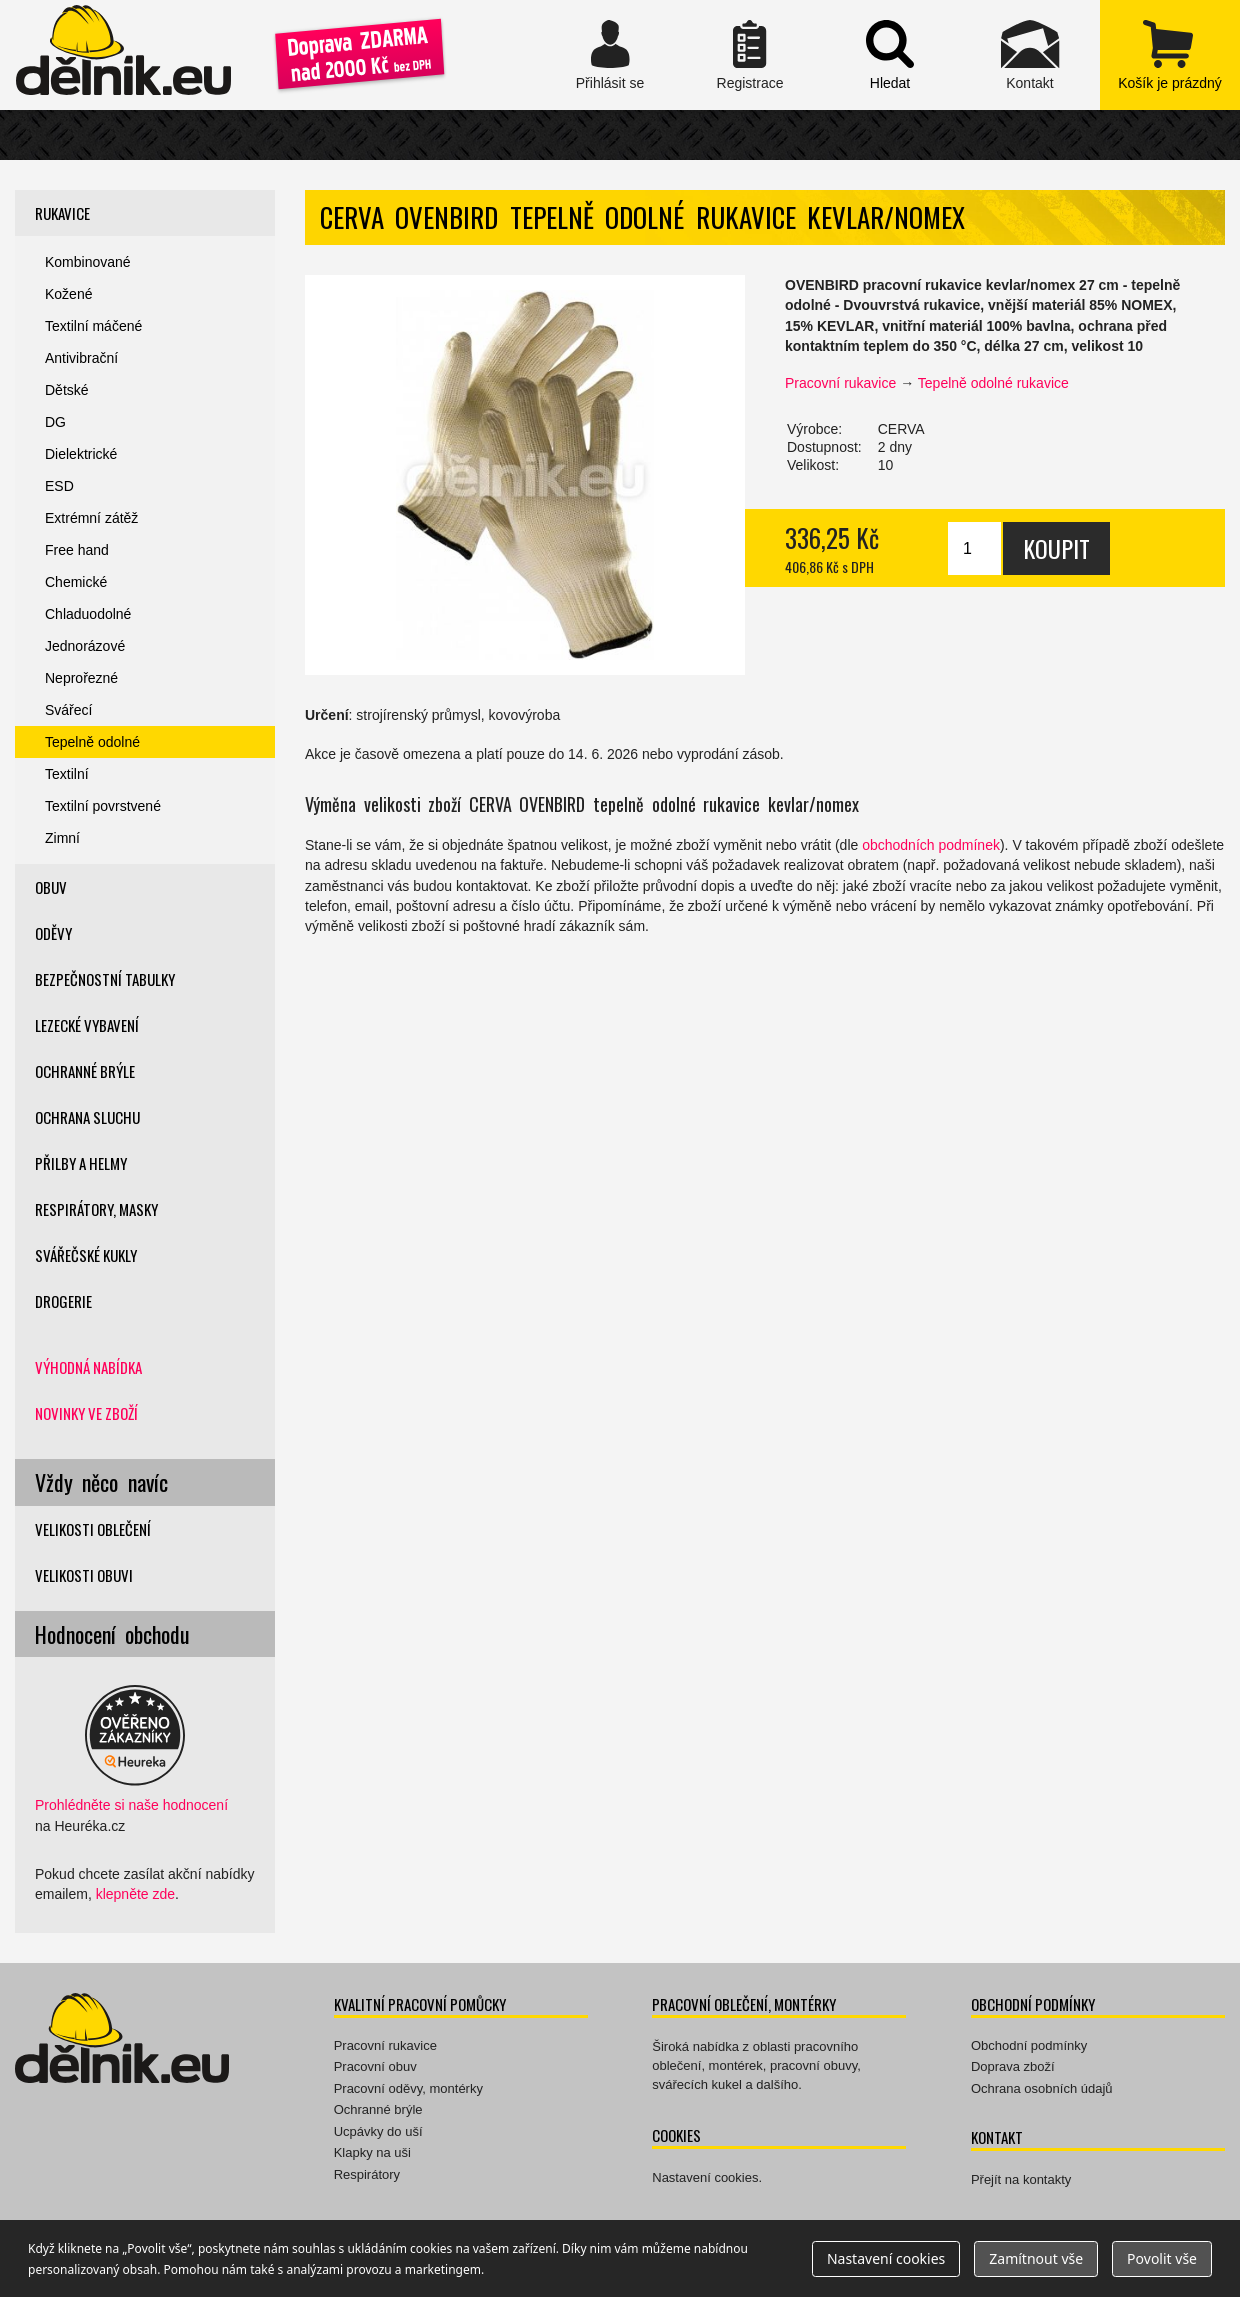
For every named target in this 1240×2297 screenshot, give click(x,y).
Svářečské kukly (86, 1255)
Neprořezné (81, 678)
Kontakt (1030, 55)
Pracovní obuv (375, 2066)
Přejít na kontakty (1021, 2179)
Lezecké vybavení (87, 1025)
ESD (59, 486)
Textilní (67, 774)
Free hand (77, 550)
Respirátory (367, 2174)
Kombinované (88, 262)
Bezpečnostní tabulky (105, 979)
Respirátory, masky (96, 1209)
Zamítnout (1036, 2258)
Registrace (750, 55)
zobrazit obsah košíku (1170, 55)
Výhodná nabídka (88, 1367)
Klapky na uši (372, 2152)
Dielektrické (81, 454)
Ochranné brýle (85, 1071)
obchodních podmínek (931, 845)
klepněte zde (135, 1894)
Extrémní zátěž (91, 518)
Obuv (51, 887)
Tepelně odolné (92, 742)
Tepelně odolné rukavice (993, 383)
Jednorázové (85, 646)
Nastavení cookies (705, 2177)
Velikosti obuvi (84, 1575)
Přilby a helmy (81, 1163)
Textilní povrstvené (103, 806)
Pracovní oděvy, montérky (408, 2088)
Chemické (76, 582)
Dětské (67, 390)
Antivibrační (81, 358)
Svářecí (68, 710)
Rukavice (62, 213)
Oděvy (53, 933)
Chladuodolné (88, 614)
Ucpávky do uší (378, 2131)
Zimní (62, 838)
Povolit (1162, 2258)
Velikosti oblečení (93, 1529)
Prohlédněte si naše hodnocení (131, 1805)
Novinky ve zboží (86, 1413)
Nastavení (886, 2258)
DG (55, 422)
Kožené (68, 294)
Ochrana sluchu (87, 1117)
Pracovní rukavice (840, 383)
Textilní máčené (93, 326)
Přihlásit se (610, 55)
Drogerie (63, 1301)
